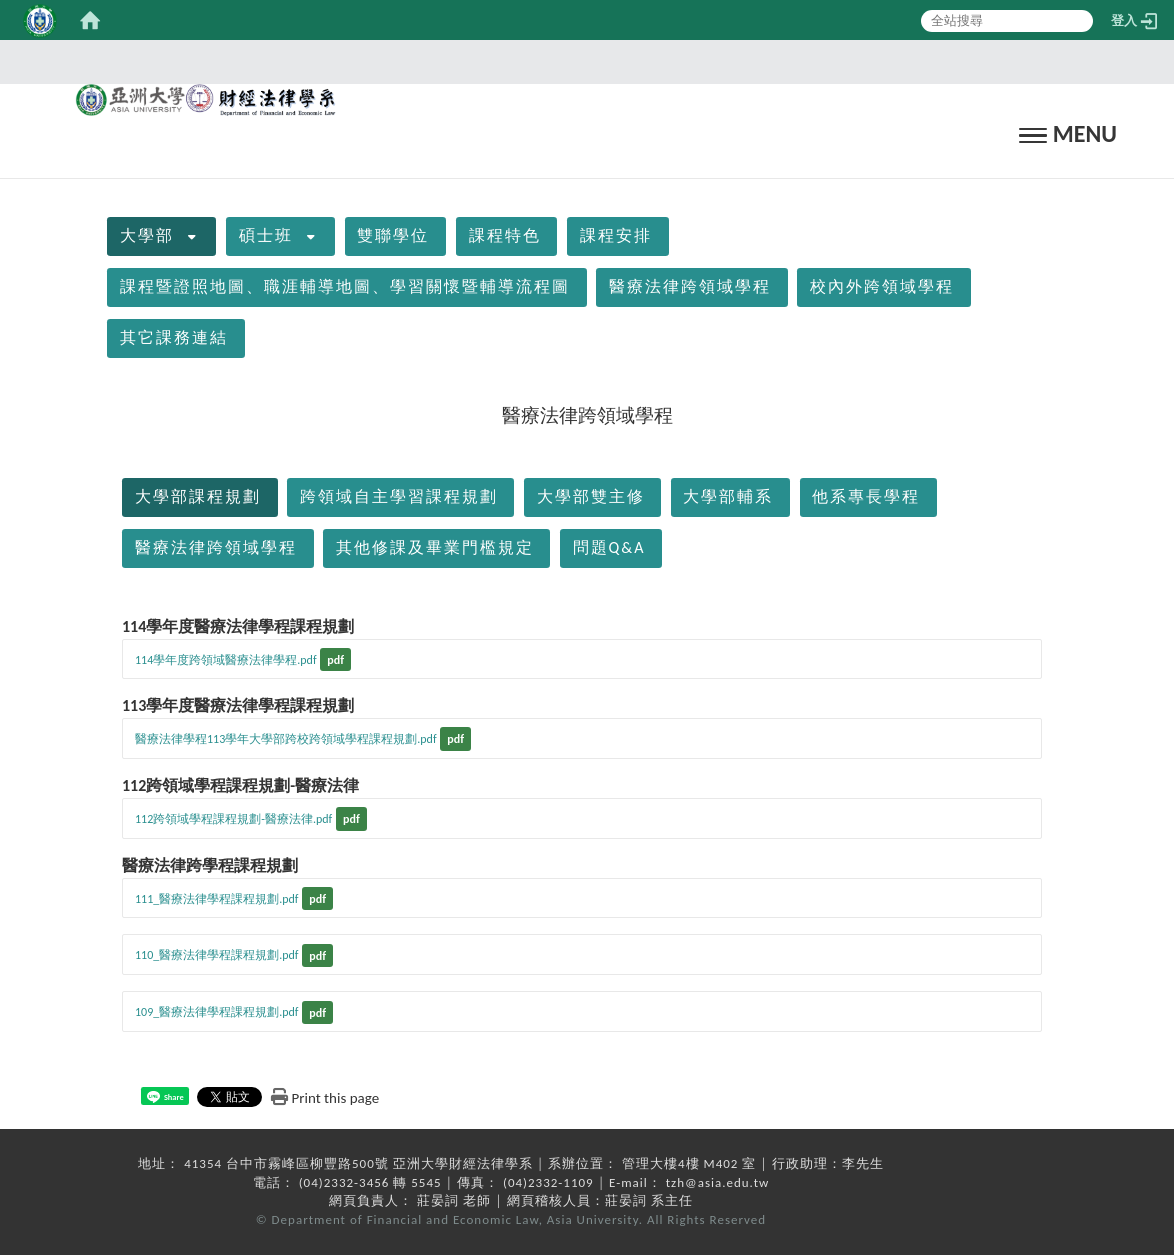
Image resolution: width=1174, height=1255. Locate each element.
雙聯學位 (393, 235)
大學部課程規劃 (198, 496)
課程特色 (505, 235)
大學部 (147, 235)
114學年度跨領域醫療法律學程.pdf (226, 660)
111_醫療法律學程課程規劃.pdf (217, 899)
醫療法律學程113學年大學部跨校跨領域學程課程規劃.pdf (286, 739)
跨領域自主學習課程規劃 (399, 496)
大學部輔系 (728, 496)
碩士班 (266, 235)
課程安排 (616, 235)
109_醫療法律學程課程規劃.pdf (217, 1012)
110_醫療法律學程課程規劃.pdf (217, 955)
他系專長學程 (866, 496)
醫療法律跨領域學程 (690, 286)
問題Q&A (609, 547)
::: (581, 61)
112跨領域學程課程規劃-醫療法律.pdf (233, 819)
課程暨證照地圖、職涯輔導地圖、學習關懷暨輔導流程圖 (345, 286)
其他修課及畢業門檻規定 (435, 547)
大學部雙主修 (591, 496)
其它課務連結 (174, 337)
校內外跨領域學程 (882, 286)
